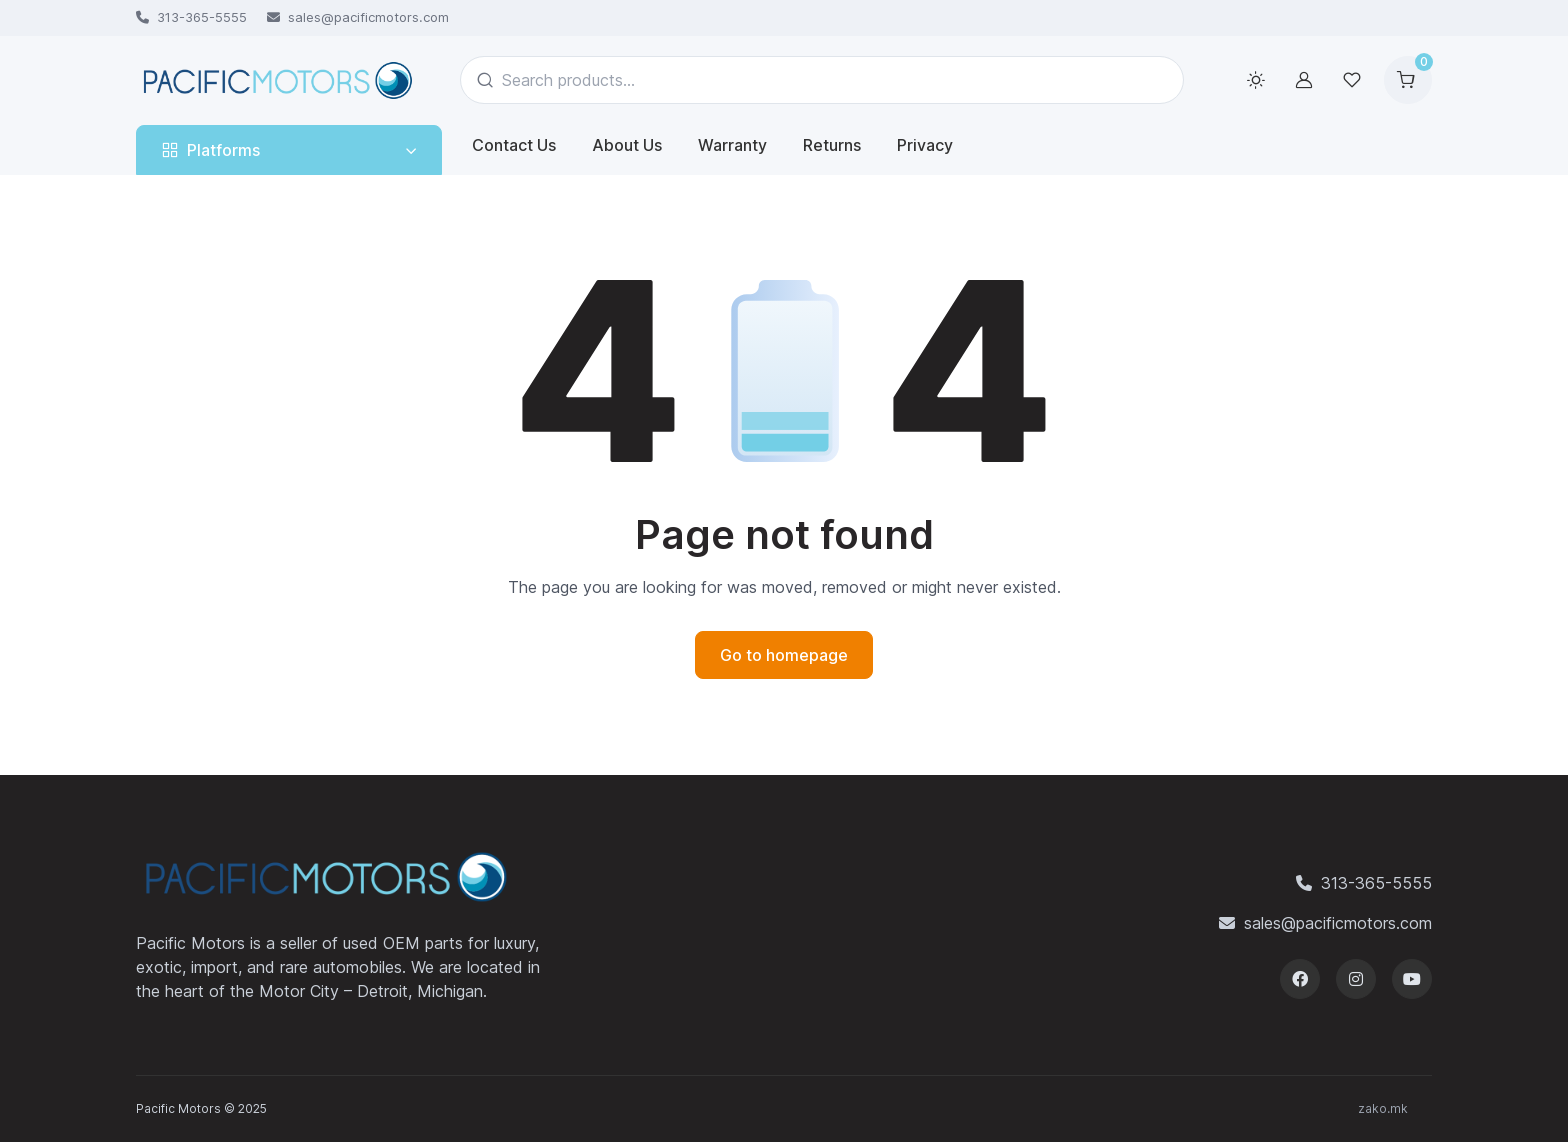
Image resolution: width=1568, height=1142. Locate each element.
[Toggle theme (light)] (1256, 80)
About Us (627, 145)
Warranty (732, 145)
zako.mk (1383, 1108)
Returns (832, 145)
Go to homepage (784, 655)
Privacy (925, 145)
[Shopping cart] (1408, 80)
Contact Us (514, 145)
